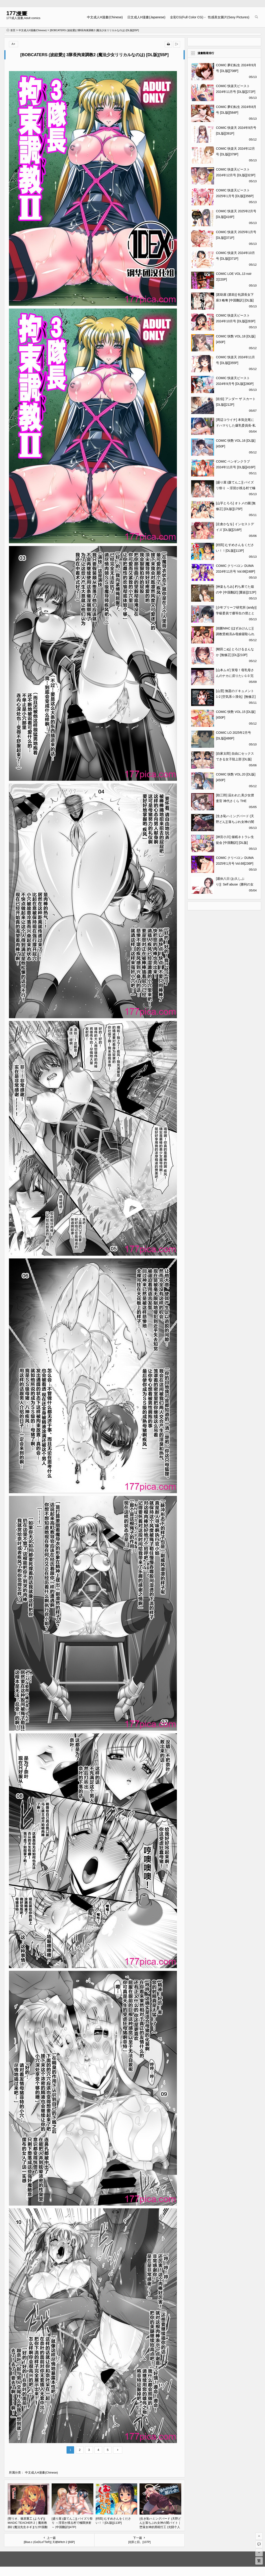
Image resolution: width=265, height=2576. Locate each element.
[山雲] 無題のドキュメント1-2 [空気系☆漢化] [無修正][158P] (236, 696)
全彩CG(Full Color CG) (186, 17)
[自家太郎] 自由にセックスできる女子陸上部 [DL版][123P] (235, 759)
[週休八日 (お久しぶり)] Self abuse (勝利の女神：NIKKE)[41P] (235, 884)
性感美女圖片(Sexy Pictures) (228, 17)
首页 (10, 30)
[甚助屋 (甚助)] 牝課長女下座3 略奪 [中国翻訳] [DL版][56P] (235, 300)
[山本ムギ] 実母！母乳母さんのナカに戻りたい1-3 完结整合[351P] (235, 675)
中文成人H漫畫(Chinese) (105, 17)
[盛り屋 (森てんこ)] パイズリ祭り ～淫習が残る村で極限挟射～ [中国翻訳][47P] (72, 2523)
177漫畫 (16, 13)
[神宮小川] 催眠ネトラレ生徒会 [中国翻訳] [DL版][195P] (235, 842)
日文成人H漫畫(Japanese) (146, 17)
